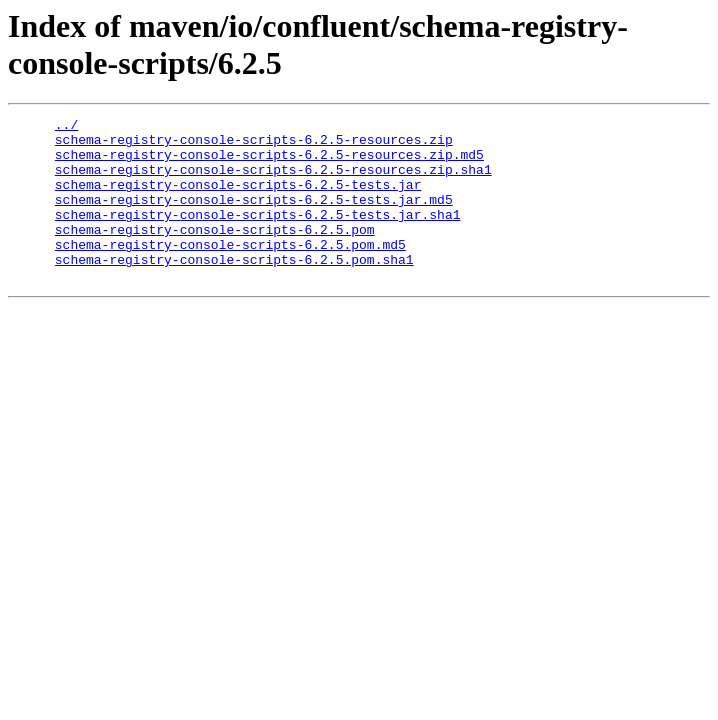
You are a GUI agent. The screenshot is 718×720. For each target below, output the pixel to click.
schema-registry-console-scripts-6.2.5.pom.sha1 (234, 289)
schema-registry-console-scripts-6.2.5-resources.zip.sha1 (273, 181)
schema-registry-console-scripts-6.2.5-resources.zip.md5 (269, 163)
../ (66, 127)
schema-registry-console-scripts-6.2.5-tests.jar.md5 (254, 217)
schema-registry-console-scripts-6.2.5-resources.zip (254, 145)
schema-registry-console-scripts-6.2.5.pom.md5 (230, 271)
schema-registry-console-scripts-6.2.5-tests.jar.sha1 (258, 235)
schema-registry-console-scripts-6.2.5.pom (215, 253)
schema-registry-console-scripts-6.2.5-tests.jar (238, 199)
